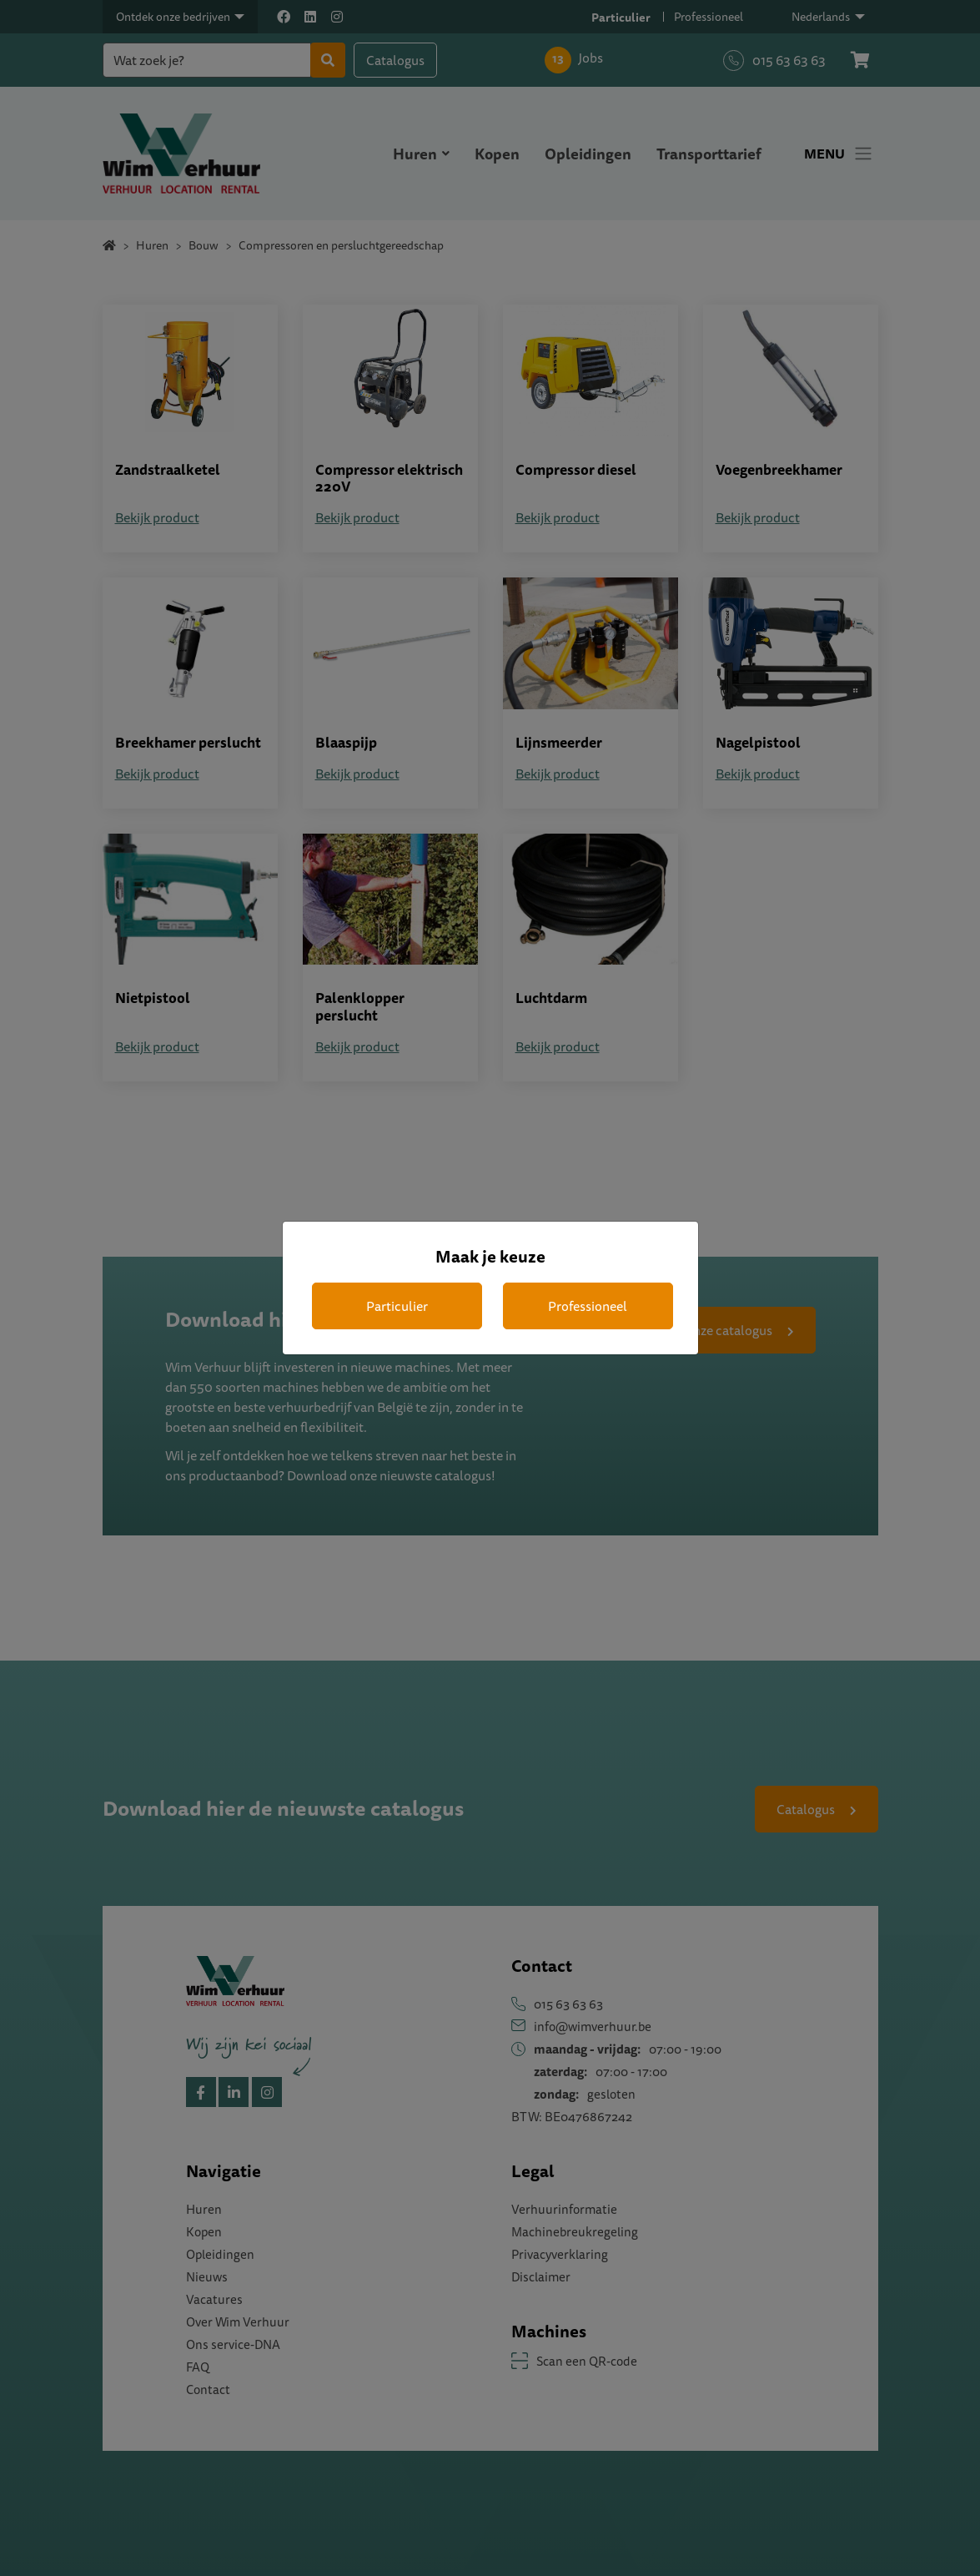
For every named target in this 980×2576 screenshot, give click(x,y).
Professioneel (587, 1305)
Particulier (397, 1305)
